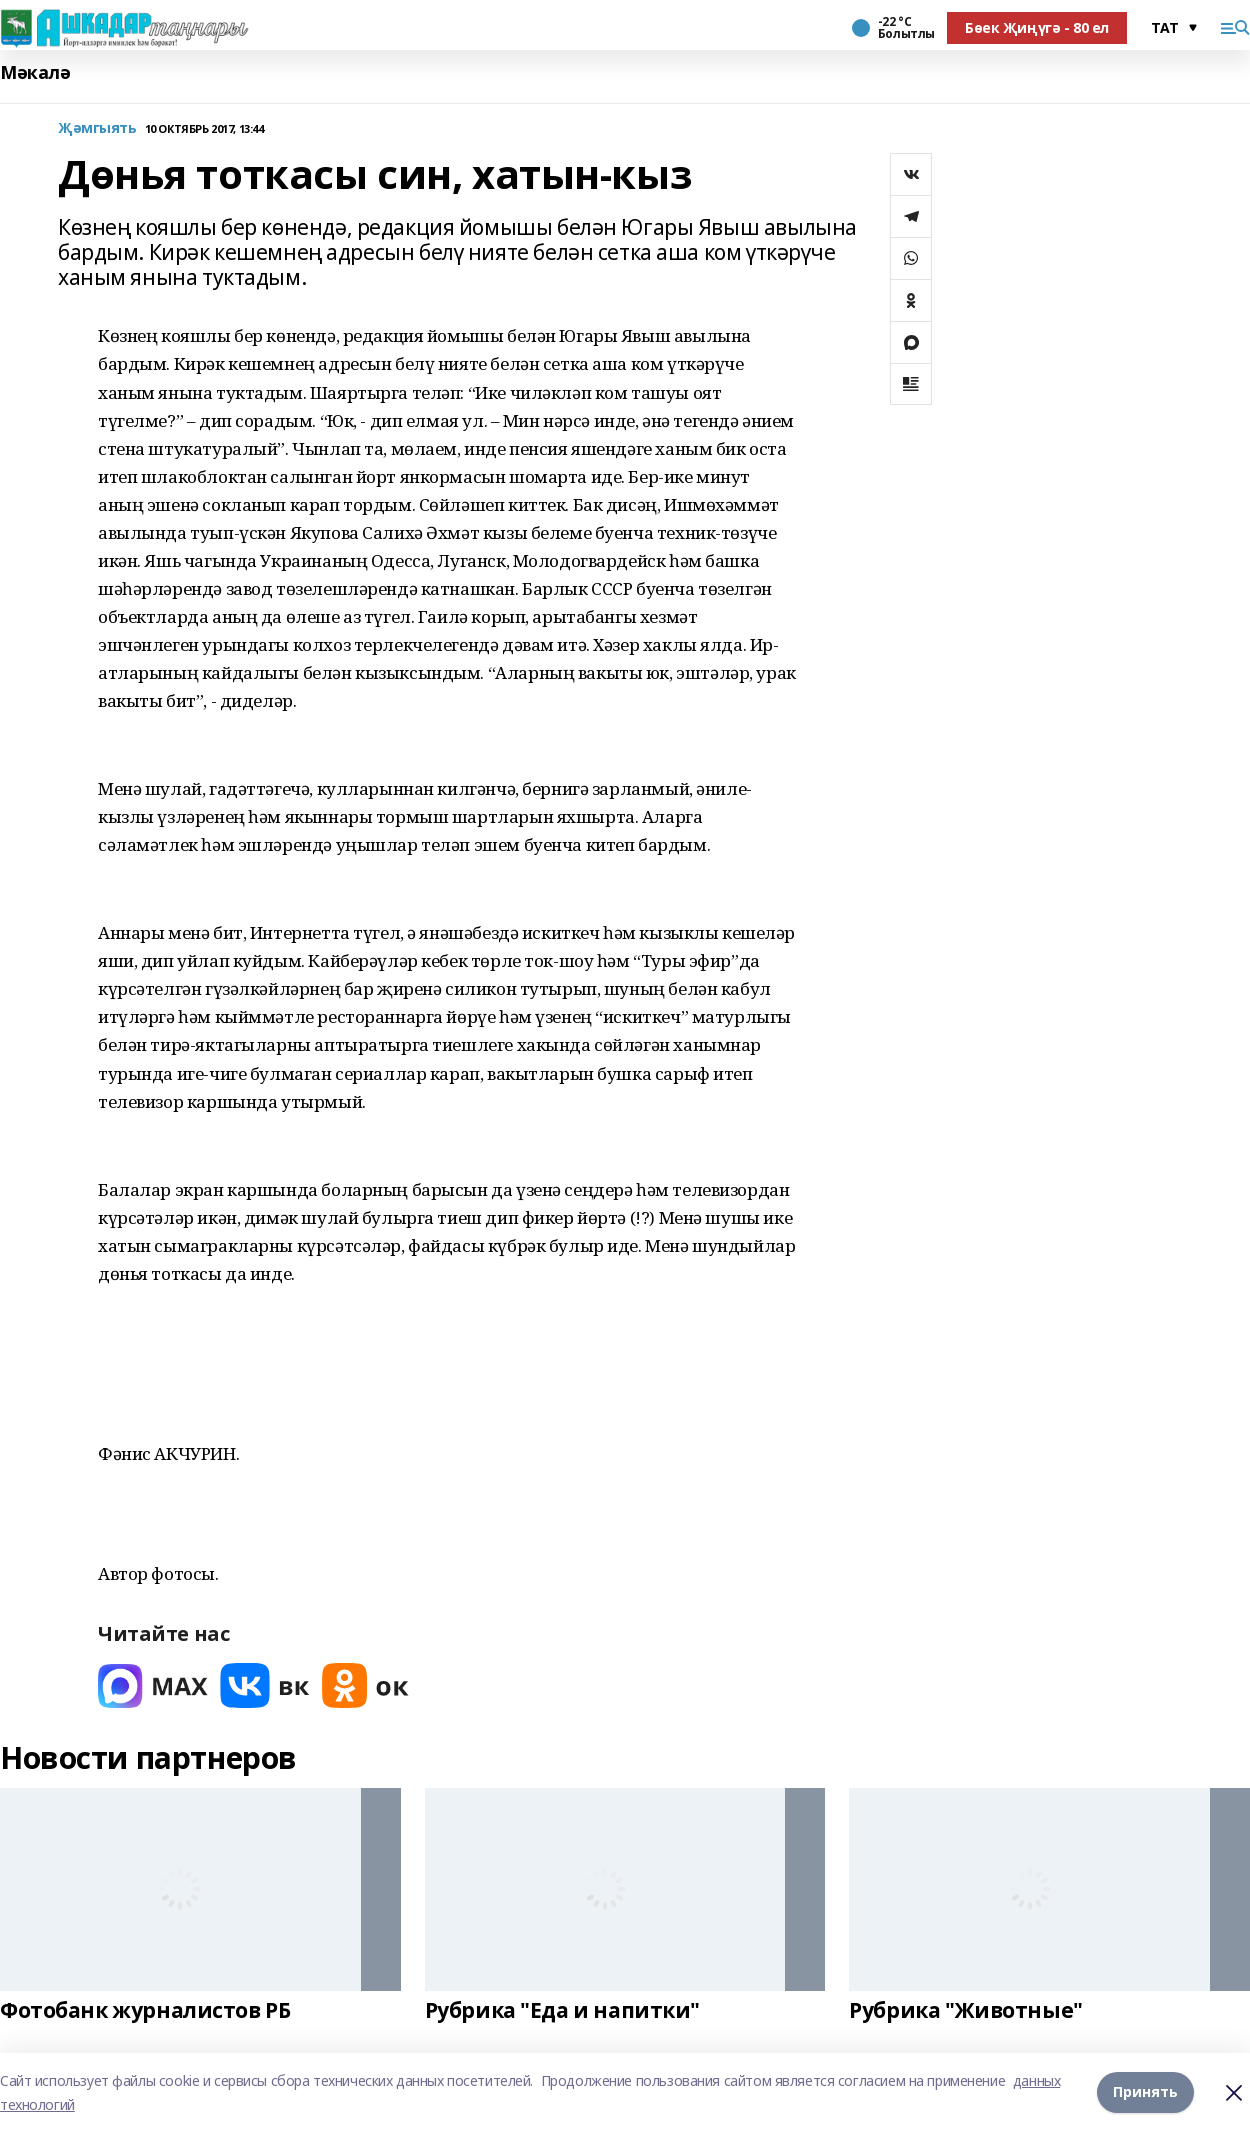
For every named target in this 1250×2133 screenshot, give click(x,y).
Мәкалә (35, 72)
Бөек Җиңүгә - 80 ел (1037, 27)
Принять (1145, 2092)
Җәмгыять (97, 128)
